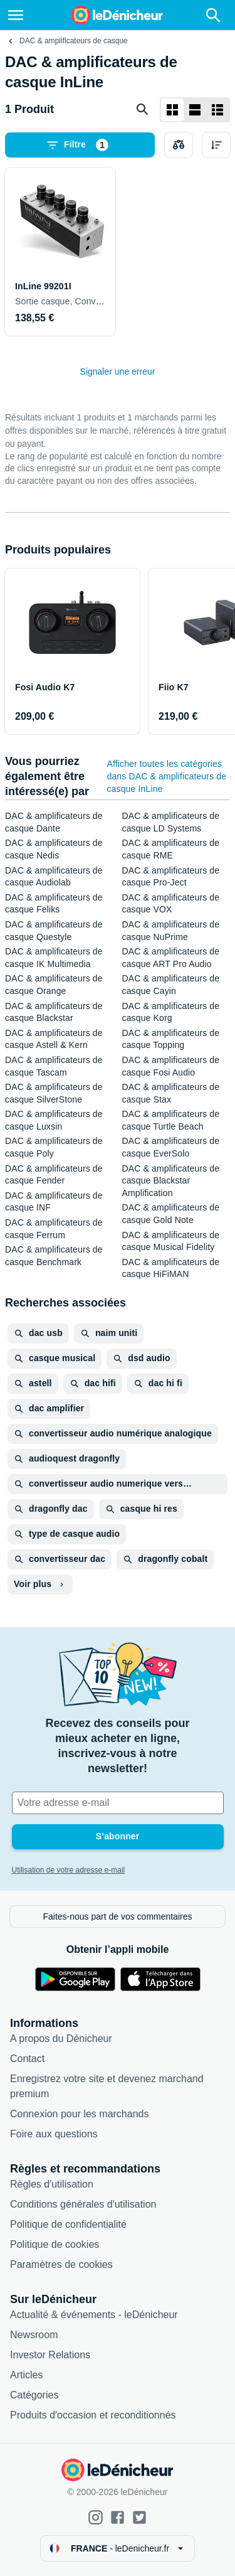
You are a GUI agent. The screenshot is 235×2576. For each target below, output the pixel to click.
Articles (26, 2375)
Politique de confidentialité (68, 2224)
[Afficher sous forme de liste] (195, 110)
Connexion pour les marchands (79, 2113)
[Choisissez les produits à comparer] (178, 145)
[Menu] (16, 15)
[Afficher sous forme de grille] (172, 110)
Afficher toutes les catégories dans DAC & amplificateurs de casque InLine (166, 776)
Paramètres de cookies (61, 2264)
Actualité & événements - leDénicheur (94, 2314)
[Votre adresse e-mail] (118, 1803)
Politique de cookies (54, 2244)
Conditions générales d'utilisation (83, 2204)
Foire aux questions (54, 2134)
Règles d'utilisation (51, 2184)
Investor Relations (50, 2354)
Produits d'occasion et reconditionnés (93, 2415)
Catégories (34, 2395)
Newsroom (34, 2334)
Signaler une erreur (117, 371)
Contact (27, 2058)
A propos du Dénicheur (61, 2038)
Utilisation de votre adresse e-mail (68, 1870)
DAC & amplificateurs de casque (73, 40)
